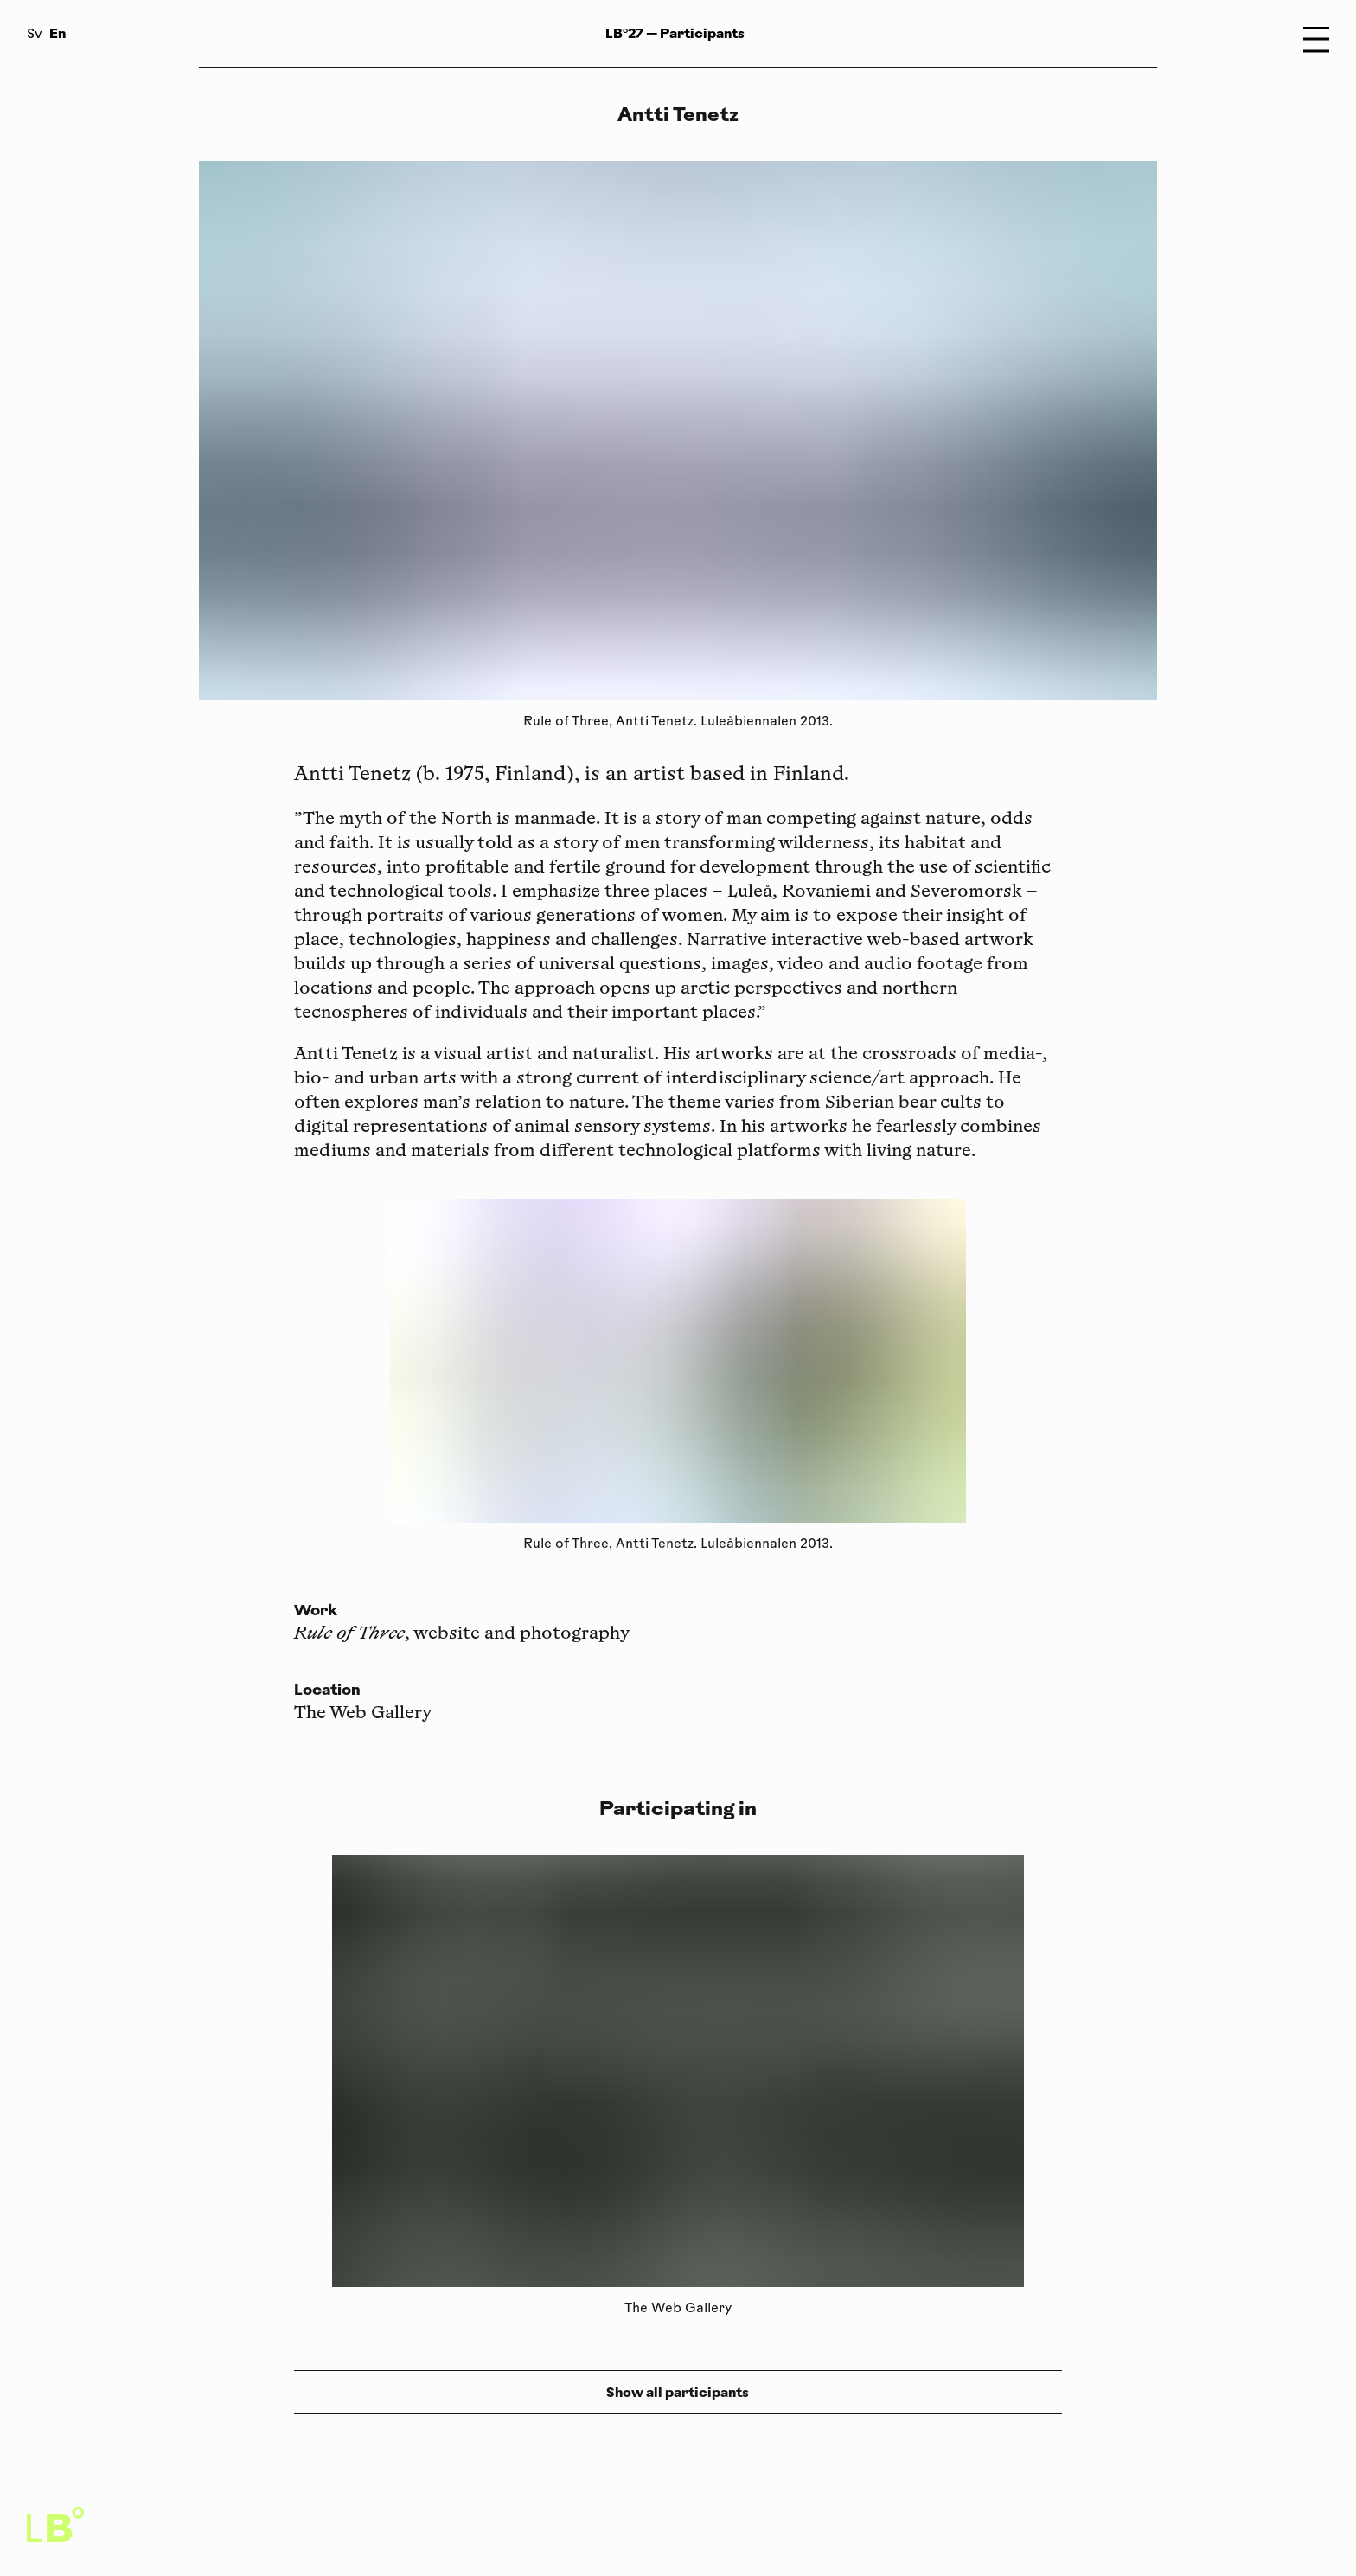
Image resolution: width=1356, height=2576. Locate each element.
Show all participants (677, 2392)
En (57, 33)
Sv (34, 35)
